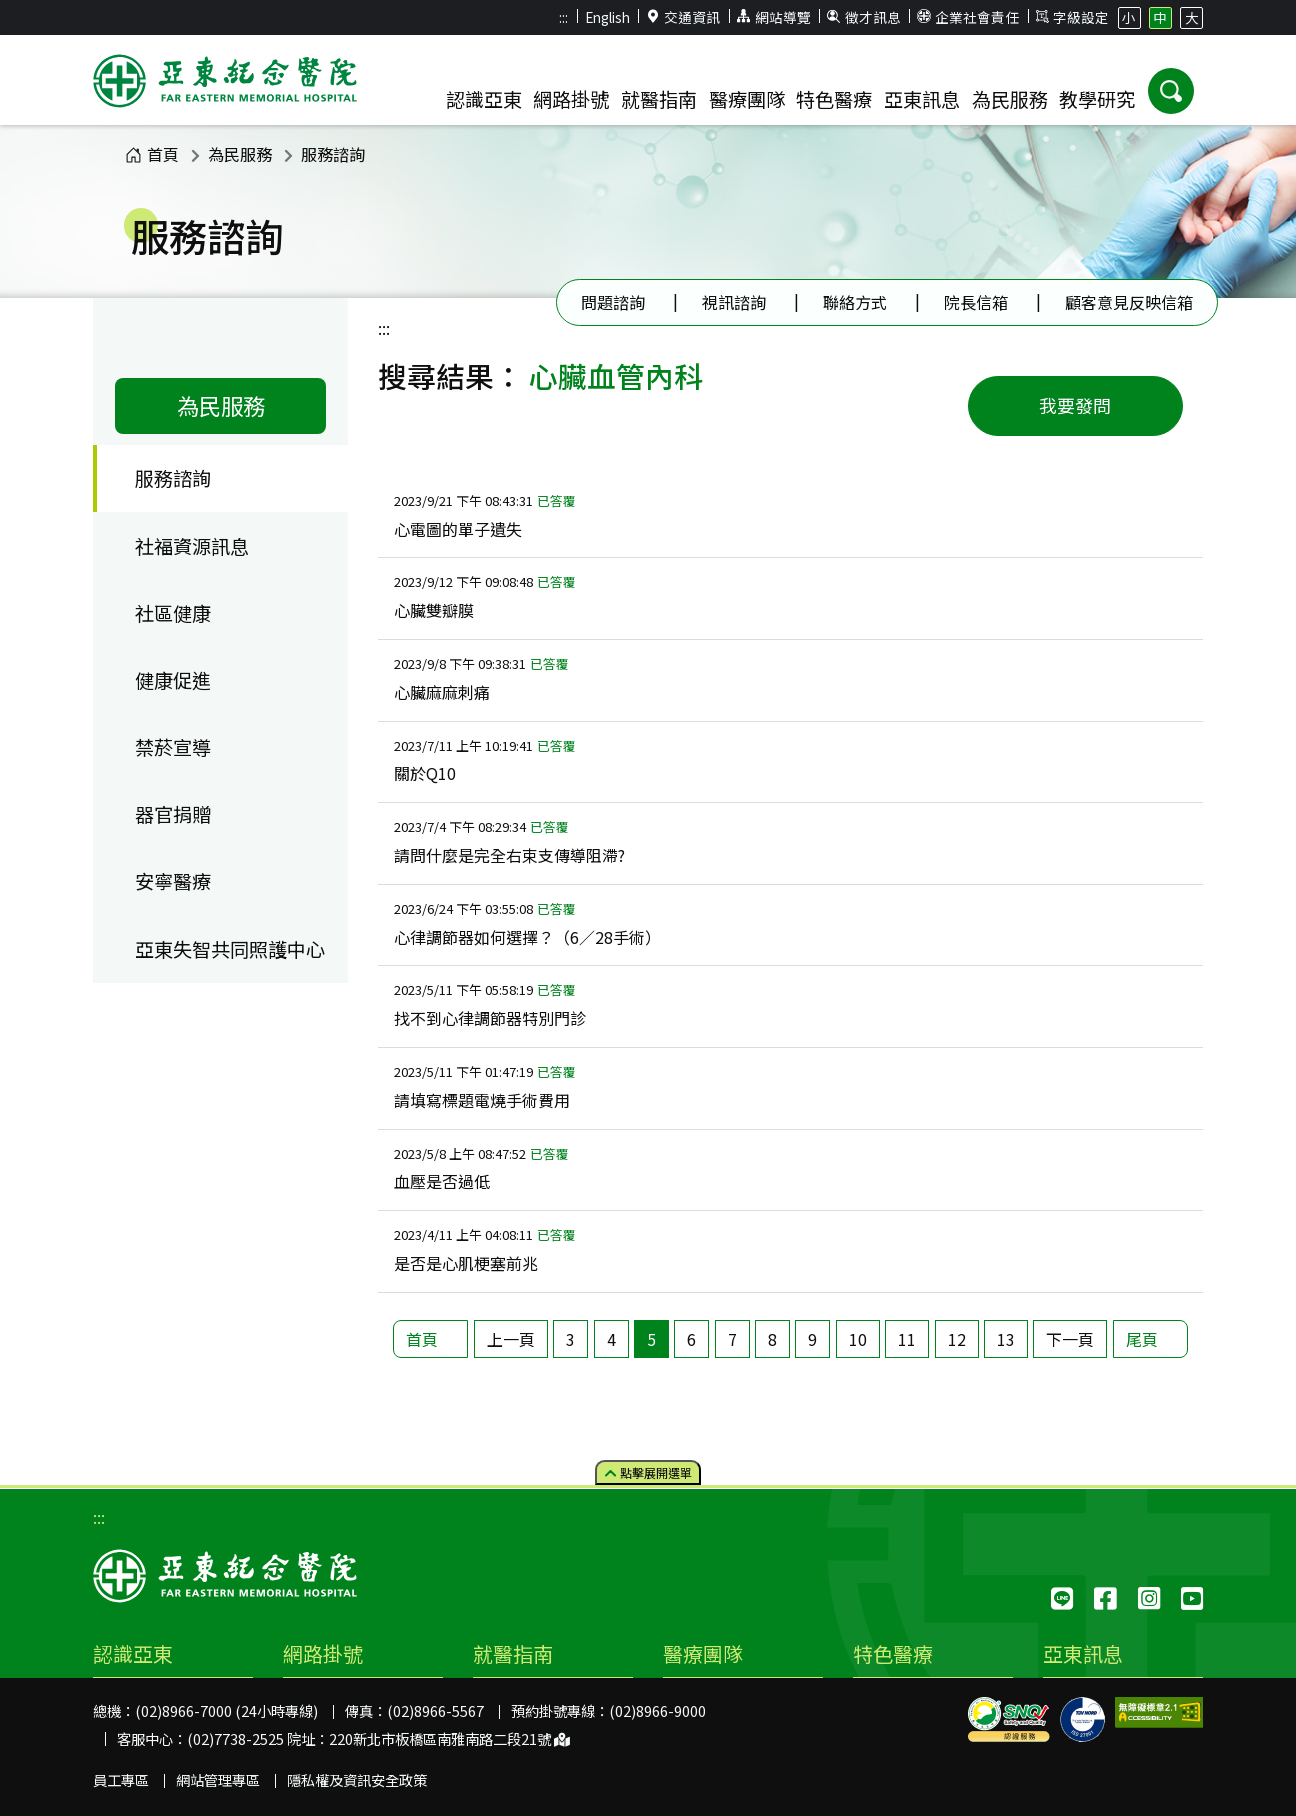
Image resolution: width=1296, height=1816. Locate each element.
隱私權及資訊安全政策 (357, 1779)
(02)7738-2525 (235, 1738)
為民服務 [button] (1010, 99)
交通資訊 (684, 17)
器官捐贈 (173, 814)
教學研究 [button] (1097, 99)
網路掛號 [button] (571, 99)
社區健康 (173, 613)
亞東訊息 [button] (922, 99)
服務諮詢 (333, 154)
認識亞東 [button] (484, 99)
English (607, 17)
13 (1006, 1339)
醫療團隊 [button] (747, 99)
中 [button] (1160, 17)
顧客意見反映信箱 (1129, 302)
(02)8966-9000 (657, 1710)
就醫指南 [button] (659, 99)
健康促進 (173, 680)
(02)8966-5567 (435, 1710)
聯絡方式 (855, 302)
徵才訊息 (864, 17)
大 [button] (1192, 17)
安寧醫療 (173, 881)
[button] (1171, 91)
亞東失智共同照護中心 (230, 949)
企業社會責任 (968, 17)
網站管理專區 (218, 1779)
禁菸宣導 (173, 747)
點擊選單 (648, 1471)
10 (858, 1339)
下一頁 (1070, 1339)
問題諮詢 (613, 302)
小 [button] (1129, 17)
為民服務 (240, 154)
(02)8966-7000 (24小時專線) (226, 1710)
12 (957, 1339)
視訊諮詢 (734, 302)
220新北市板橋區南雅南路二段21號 (449, 1738)
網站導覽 (774, 17)
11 (907, 1339)
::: (563, 17)
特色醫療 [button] (834, 99)
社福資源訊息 (192, 546)
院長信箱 (976, 302)
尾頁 (1142, 1339)
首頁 (152, 154)
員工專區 (121, 1779)
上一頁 (511, 1339)
